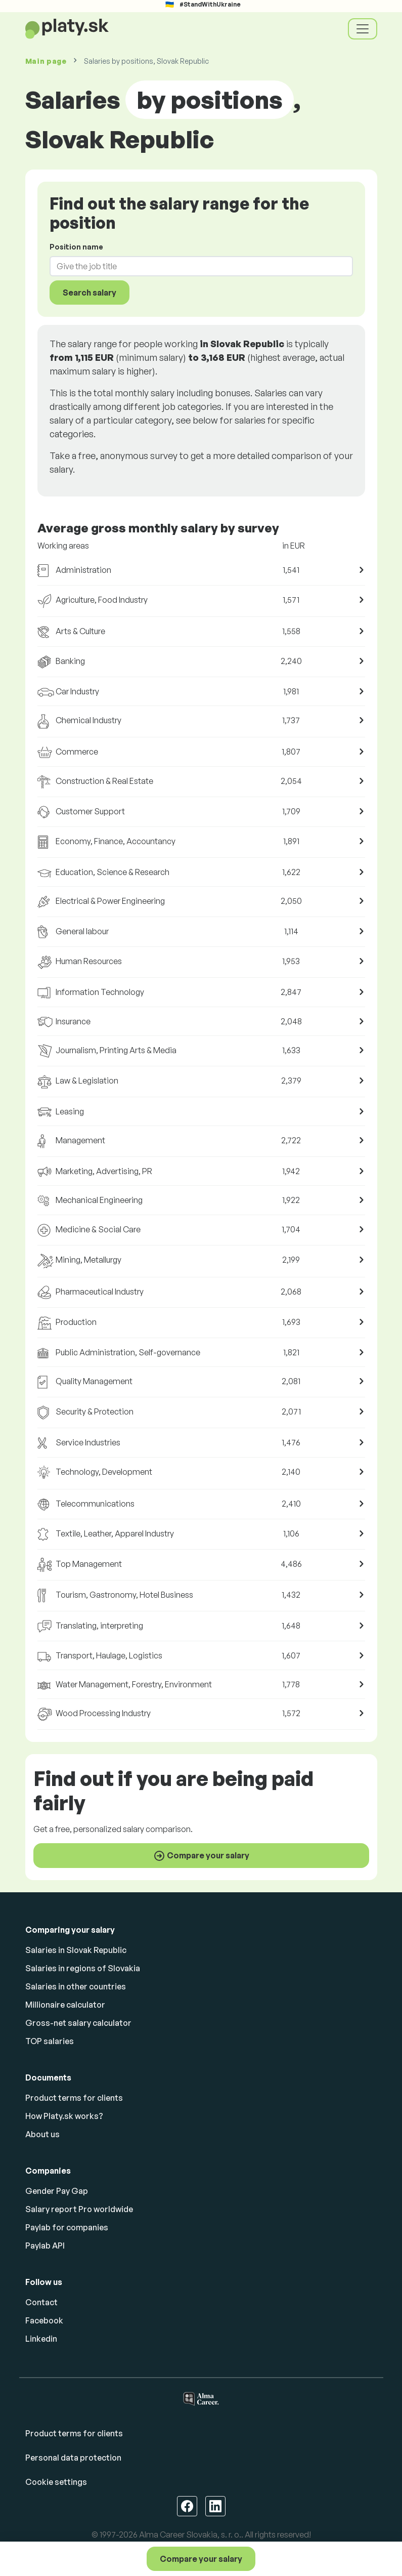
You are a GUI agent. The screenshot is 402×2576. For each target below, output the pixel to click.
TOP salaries (49, 2041)
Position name (76, 246)
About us (42, 2134)
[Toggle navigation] (362, 28)
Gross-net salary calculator (78, 2023)
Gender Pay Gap (56, 2191)
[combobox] (195, 266)
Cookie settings (56, 2482)
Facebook (44, 2320)
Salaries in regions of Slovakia (82, 1968)
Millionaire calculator (65, 2005)
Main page (46, 61)
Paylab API (45, 2245)
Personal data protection (73, 2458)
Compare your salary (201, 2559)
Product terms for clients (74, 2098)
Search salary (89, 292)
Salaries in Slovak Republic (75, 1950)
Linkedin (41, 2339)
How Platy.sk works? (64, 2116)
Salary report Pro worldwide (79, 2209)
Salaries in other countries (75, 1986)
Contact (41, 2302)
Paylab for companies (66, 2227)
